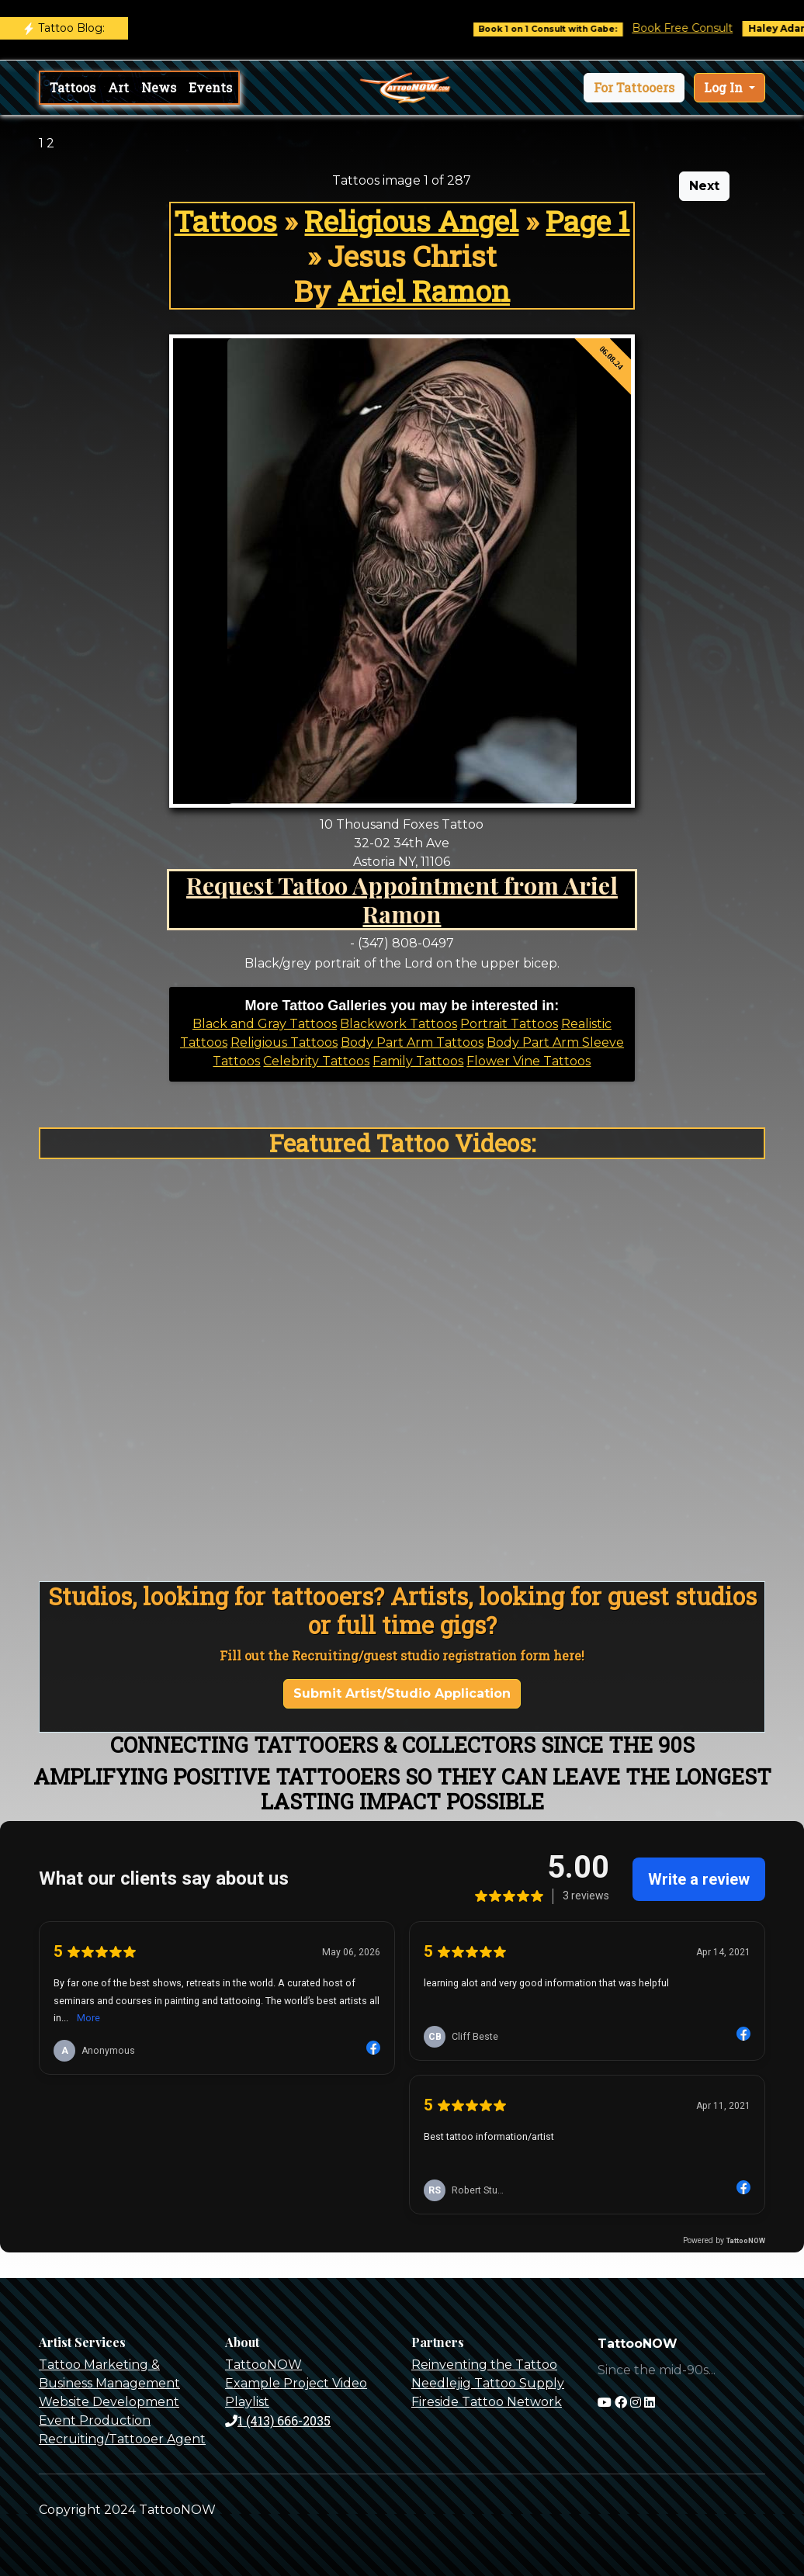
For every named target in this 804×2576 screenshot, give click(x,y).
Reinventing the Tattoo (484, 2364)
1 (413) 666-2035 (278, 2420)
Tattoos (72, 87)
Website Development (109, 2401)
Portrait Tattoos (509, 1023)
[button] (634, 87)
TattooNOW (263, 2364)
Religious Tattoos (284, 1042)
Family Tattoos (418, 1061)
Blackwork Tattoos (398, 1023)
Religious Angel (411, 221)
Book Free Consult (698, 28)
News (158, 87)
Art (118, 87)
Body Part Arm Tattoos (412, 1042)
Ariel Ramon (424, 291)
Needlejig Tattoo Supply (487, 2383)
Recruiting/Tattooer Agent (122, 2439)
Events (210, 87)
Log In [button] (725, 87)
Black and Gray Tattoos (264, 1023)
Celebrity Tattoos (316, 1061)
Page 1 (587, 221)
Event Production (95, 2420)
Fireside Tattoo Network (486, 2401)
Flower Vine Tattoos (528, 1061)
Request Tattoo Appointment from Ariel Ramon (402, 899)
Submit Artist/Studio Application (402, 1693)
